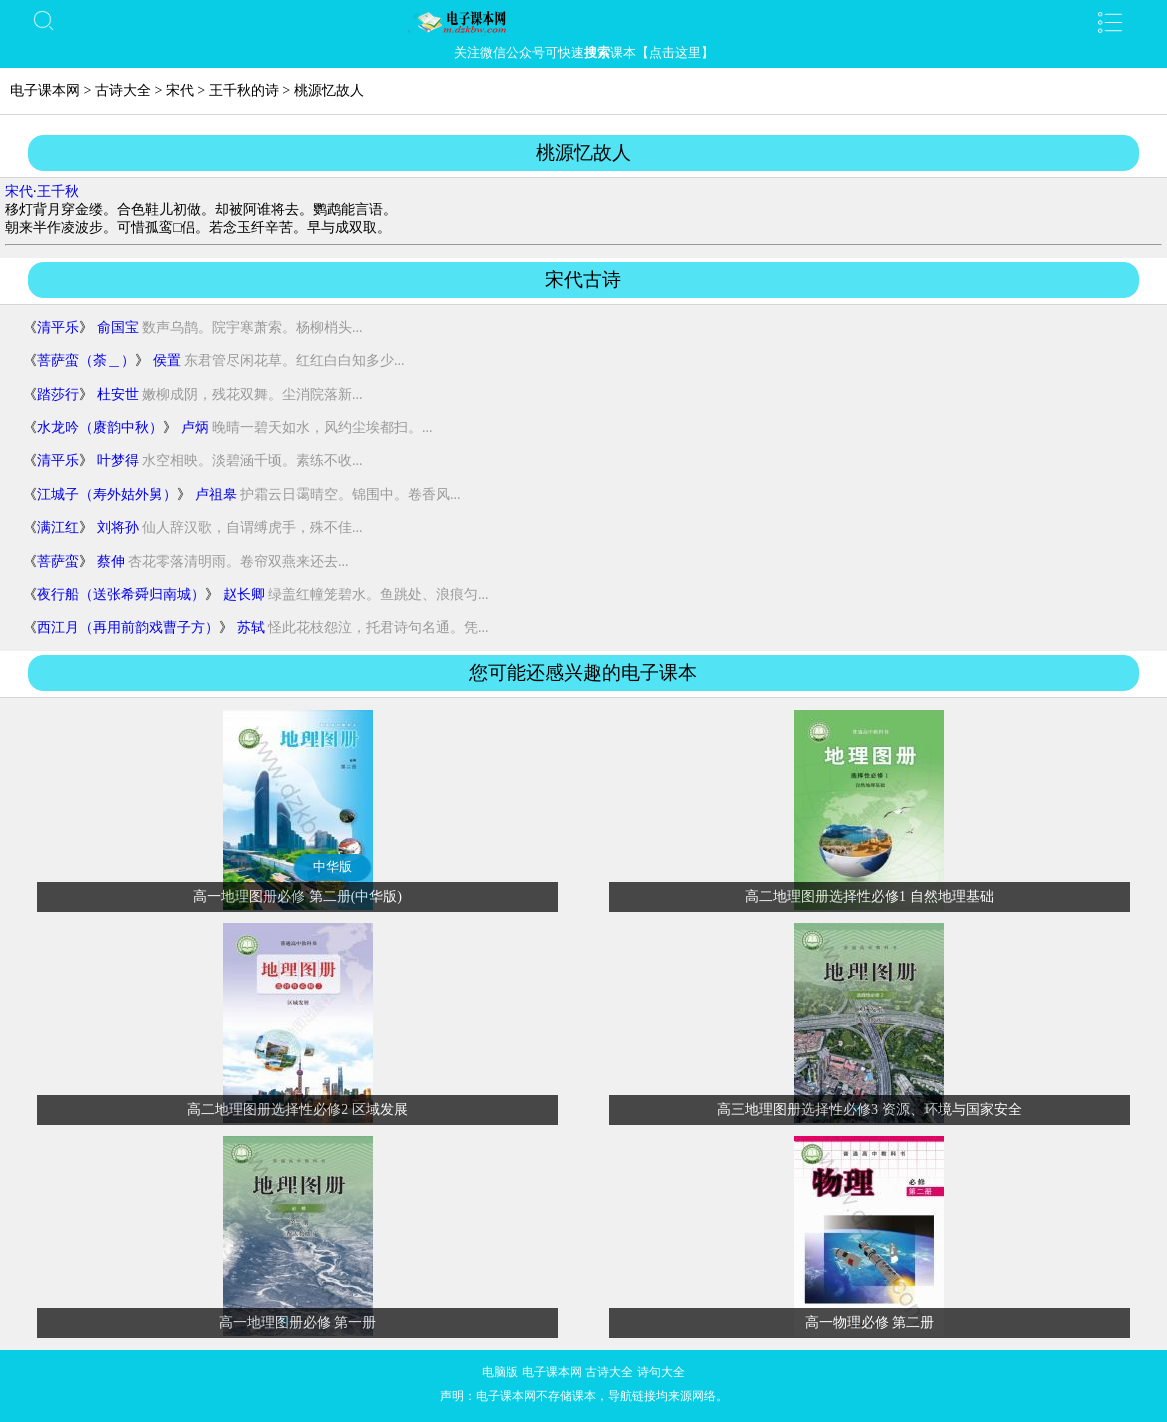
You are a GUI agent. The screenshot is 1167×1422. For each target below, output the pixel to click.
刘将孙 (118, 527)
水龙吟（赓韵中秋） (100, 427)
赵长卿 (244, 594)
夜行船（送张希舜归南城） (121, 594)
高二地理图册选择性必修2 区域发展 (297, 1109)
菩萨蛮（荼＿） (86, 360)
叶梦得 (118, 460)
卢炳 (195, 427)
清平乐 (58, 327)
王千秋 (58, 191)
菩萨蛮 (58, 561)
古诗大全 (123, 90)
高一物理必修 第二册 (870, 1322)
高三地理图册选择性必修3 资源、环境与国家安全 (869, 1109)
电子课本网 (45, 90)
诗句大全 (661, 1372)
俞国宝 (118, 327)
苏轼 (251, 627)
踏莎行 (58, 394)
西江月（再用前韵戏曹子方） (128, 627)
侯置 (167, 360)
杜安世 (118, 394)
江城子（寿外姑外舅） (107, 494)
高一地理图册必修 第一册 (298, 1322)
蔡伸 (111, 561)
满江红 (58, 527)
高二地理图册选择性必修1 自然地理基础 (869, 896)
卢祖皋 (216, 494)
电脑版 (500, 1372)
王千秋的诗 (244, 90)
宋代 (180, 90)
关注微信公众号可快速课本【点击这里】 (584, 52)
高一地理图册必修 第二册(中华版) (297, 896)
